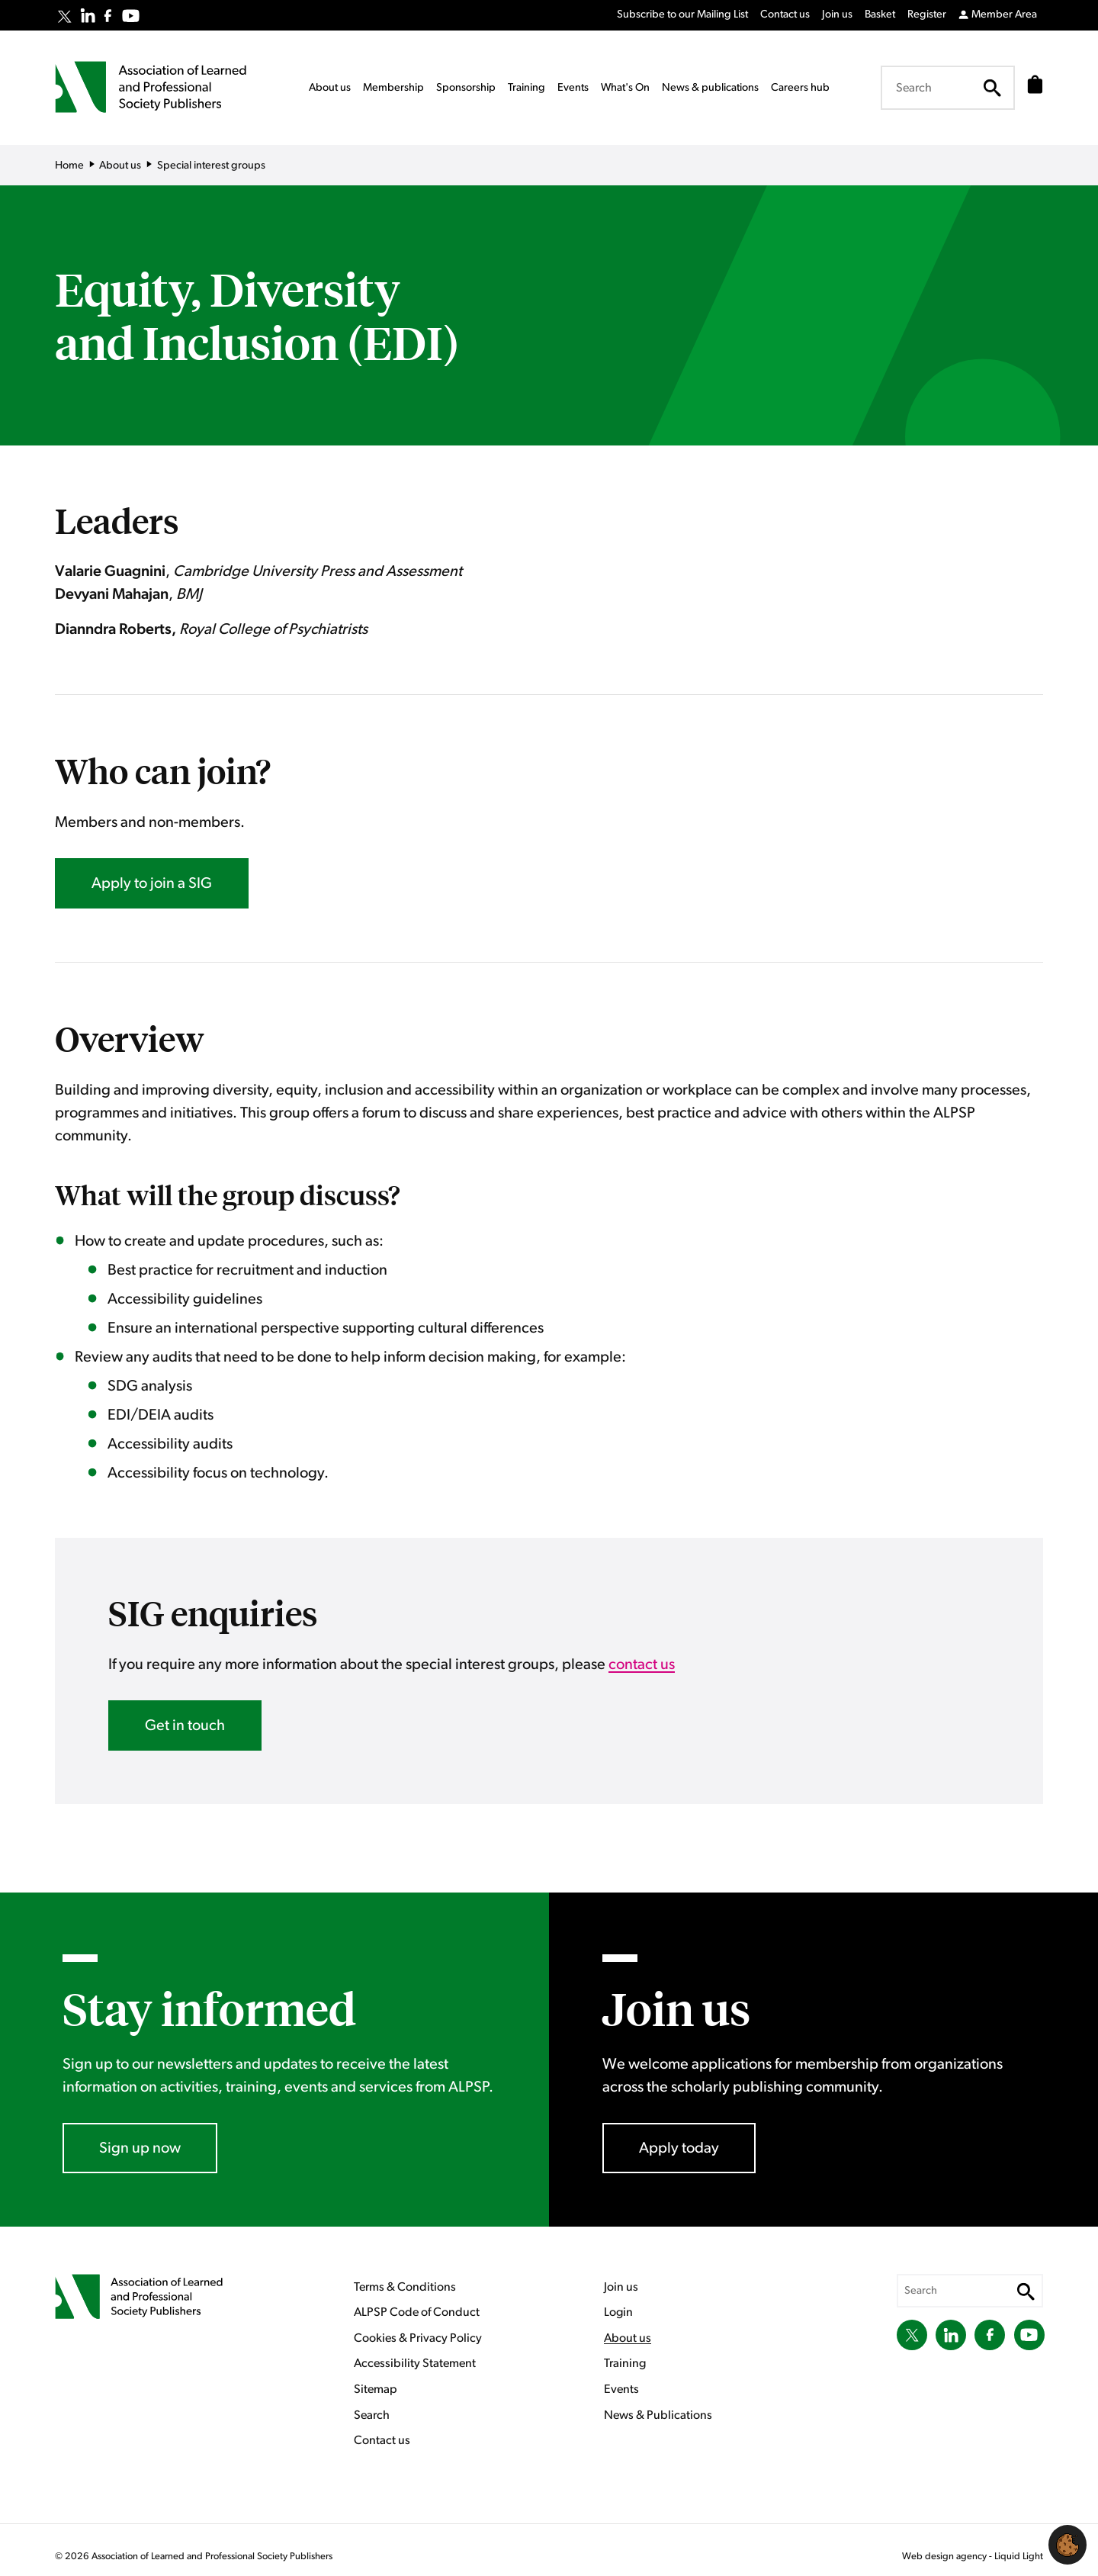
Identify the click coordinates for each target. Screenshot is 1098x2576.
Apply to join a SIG (152, 883)
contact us (641, 1664)
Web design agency (945, 2557)
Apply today (679, 2148)
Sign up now (140, 2148)
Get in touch (185, 1725)
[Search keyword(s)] (943, 87)
